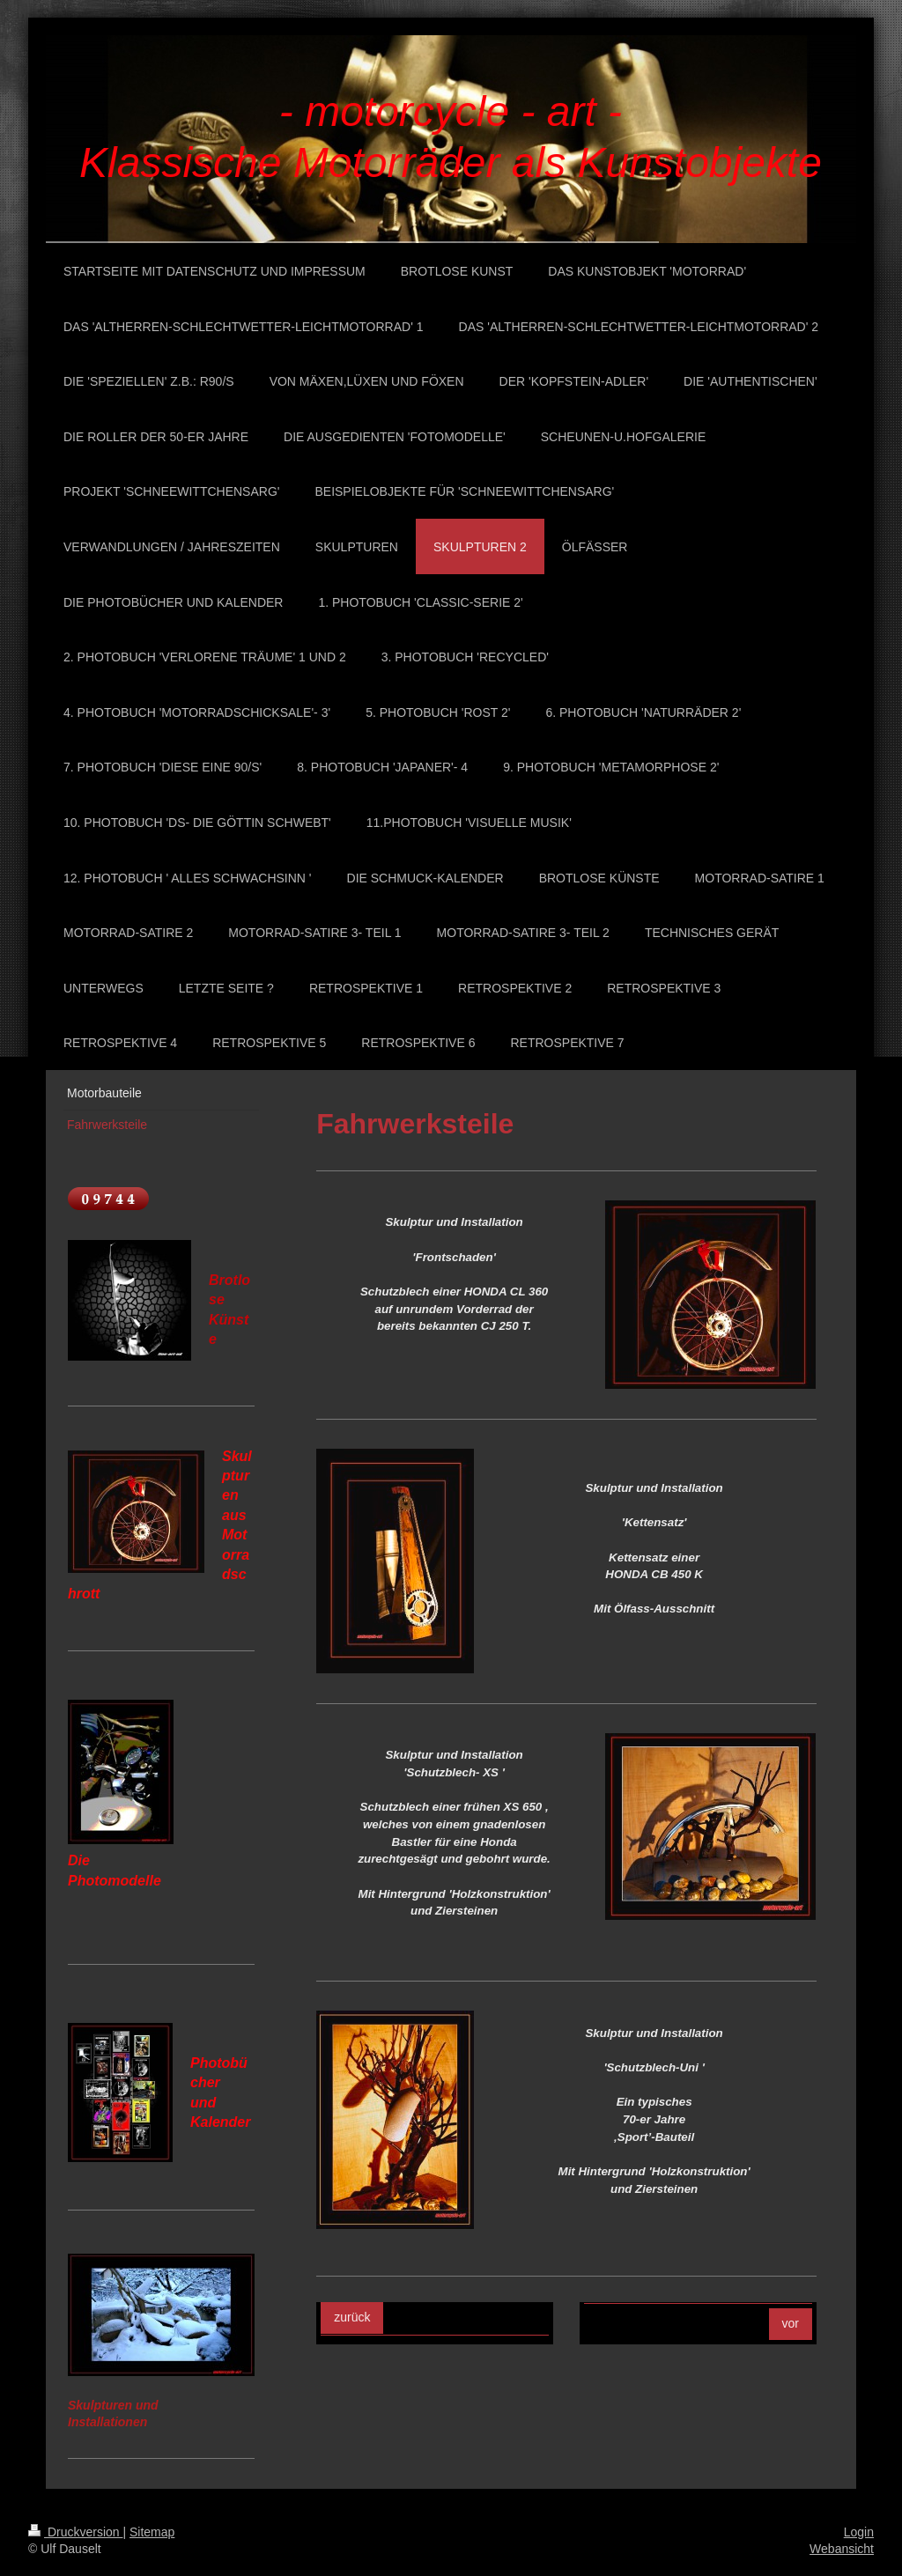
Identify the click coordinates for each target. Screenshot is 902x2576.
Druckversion (75, 2532)
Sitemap (151, 2532)
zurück (352, 2317)
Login (859, 2532)
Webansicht (842, 2549)
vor (790, 2323)
